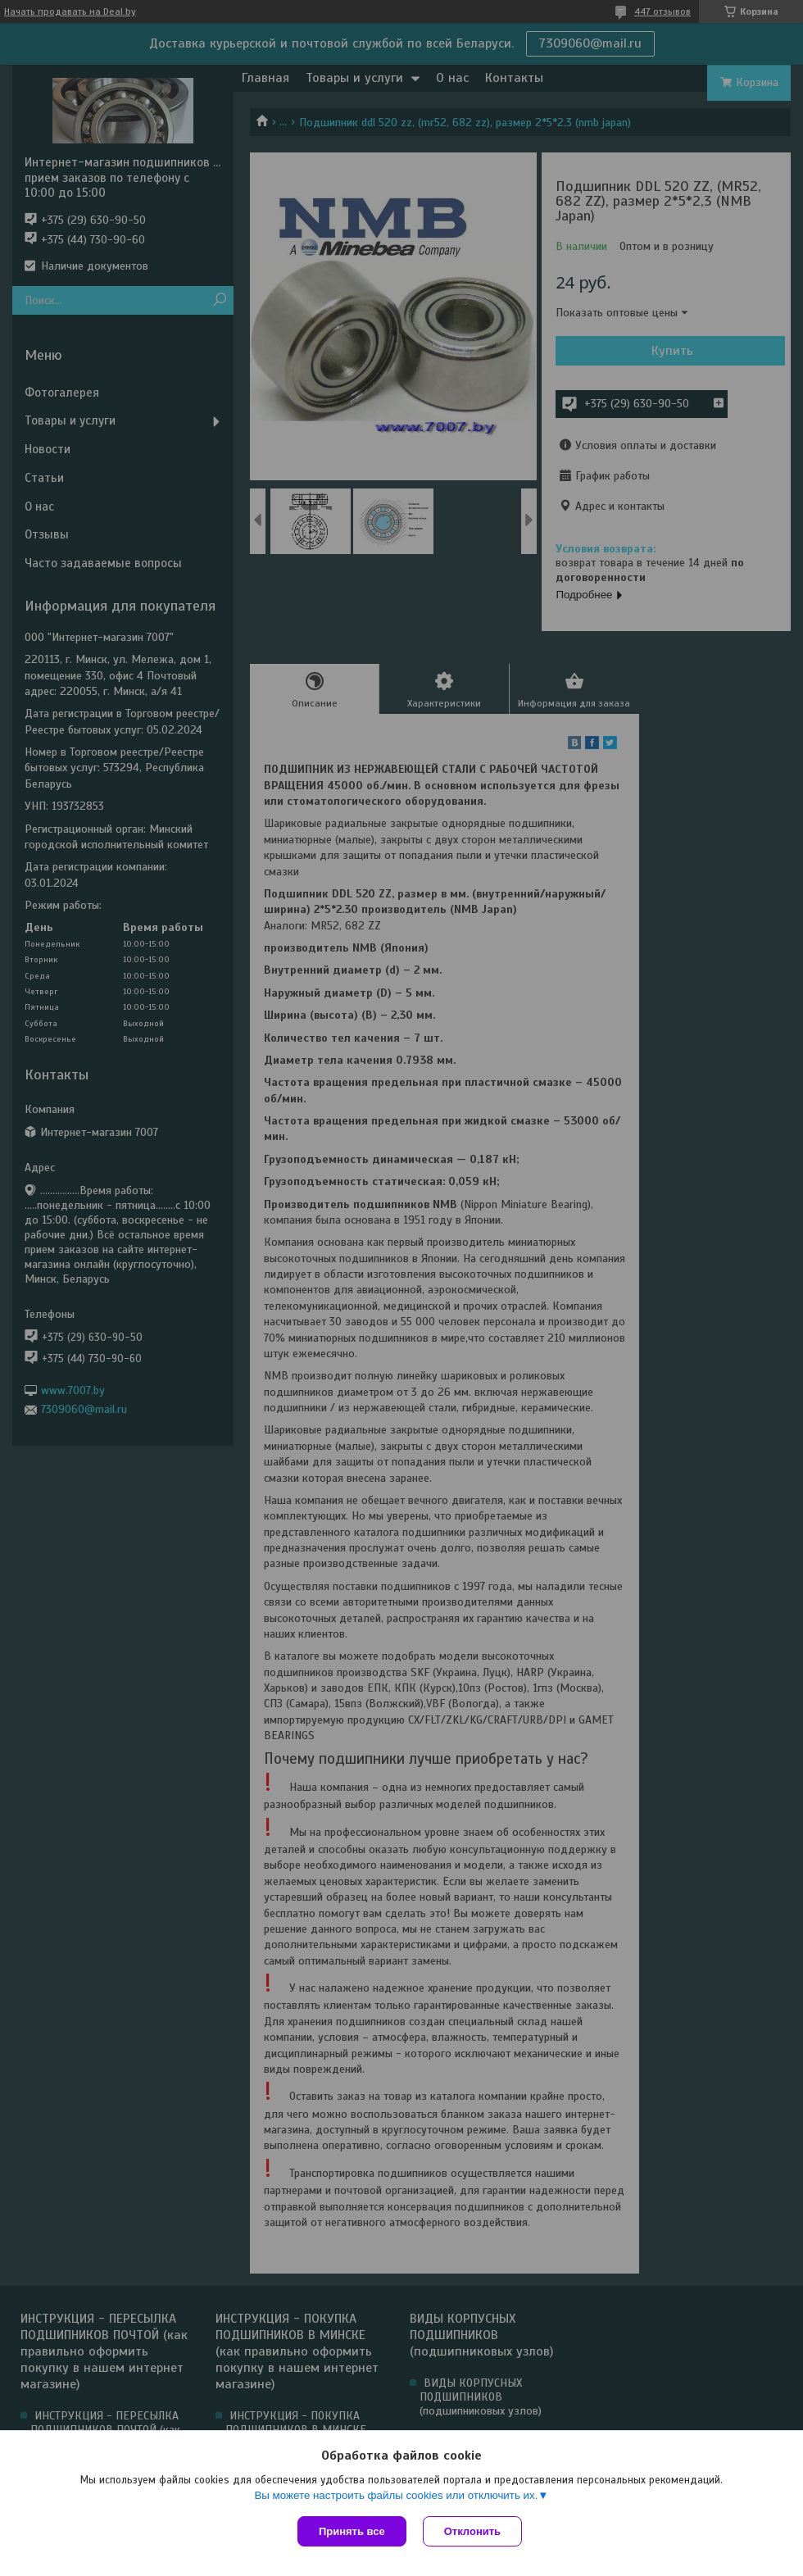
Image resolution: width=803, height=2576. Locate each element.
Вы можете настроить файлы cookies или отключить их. (396, 2495)
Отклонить (472, 2531)
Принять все (352, 2531)
